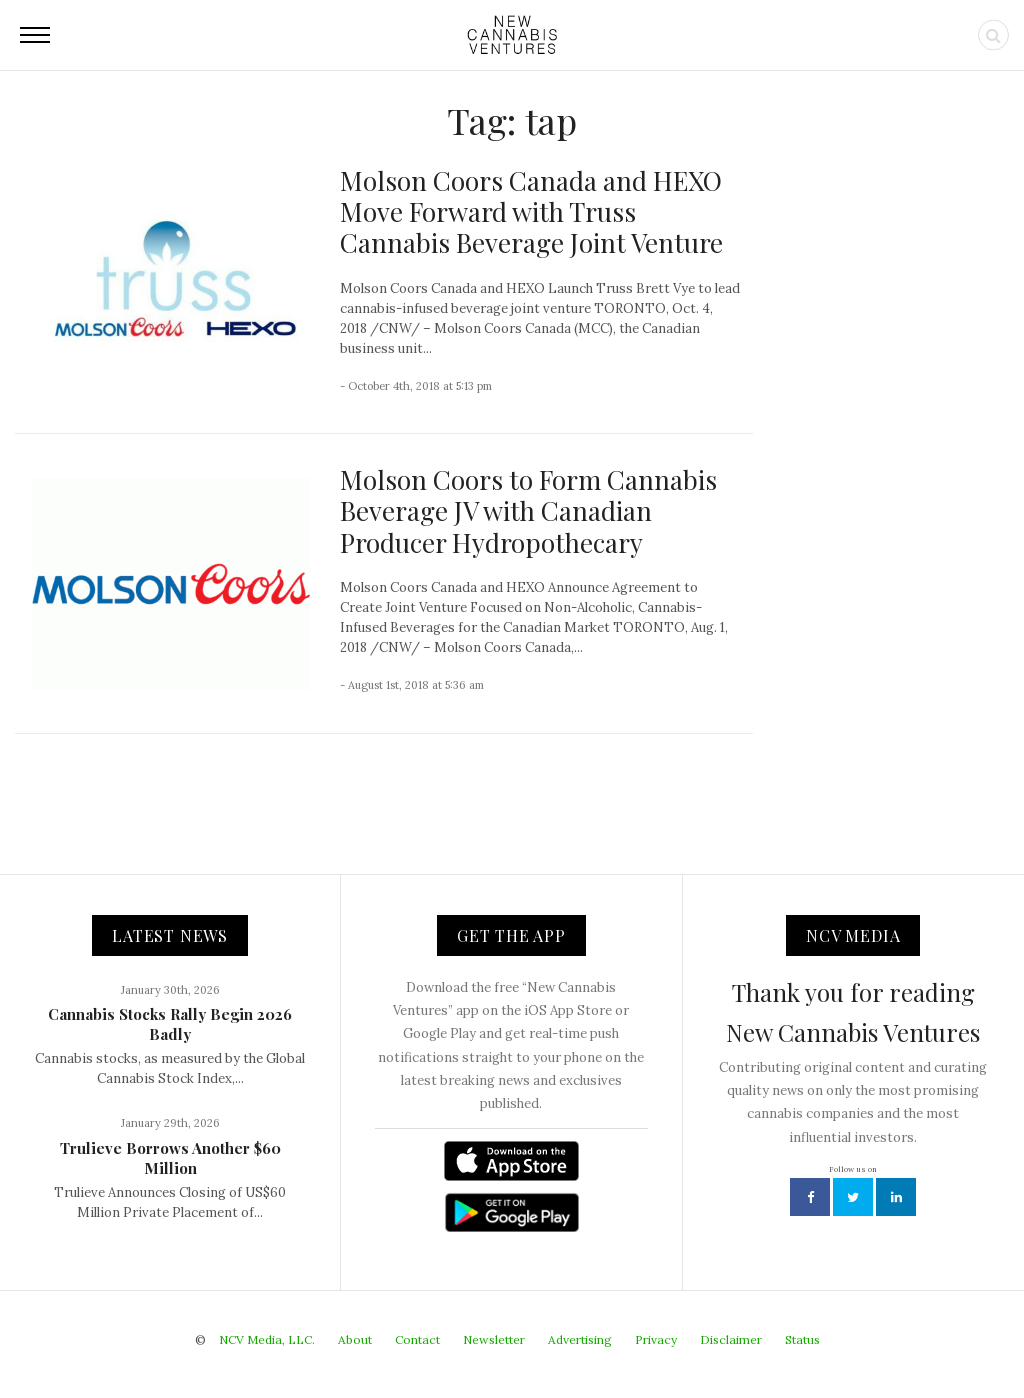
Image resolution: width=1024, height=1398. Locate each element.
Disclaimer (731, 1339)
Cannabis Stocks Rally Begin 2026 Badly (170, 1024)
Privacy (656, 1339)
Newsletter (494, 1339)
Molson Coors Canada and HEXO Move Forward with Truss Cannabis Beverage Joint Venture (531, 211)
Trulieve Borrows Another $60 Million (170, 1158)
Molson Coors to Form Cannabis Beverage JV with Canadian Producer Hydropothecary (528, 510)
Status (802, 1339)
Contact (417, 1339)
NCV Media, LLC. (267, 1339)
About (355, 1339)
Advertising (580, 1339)
